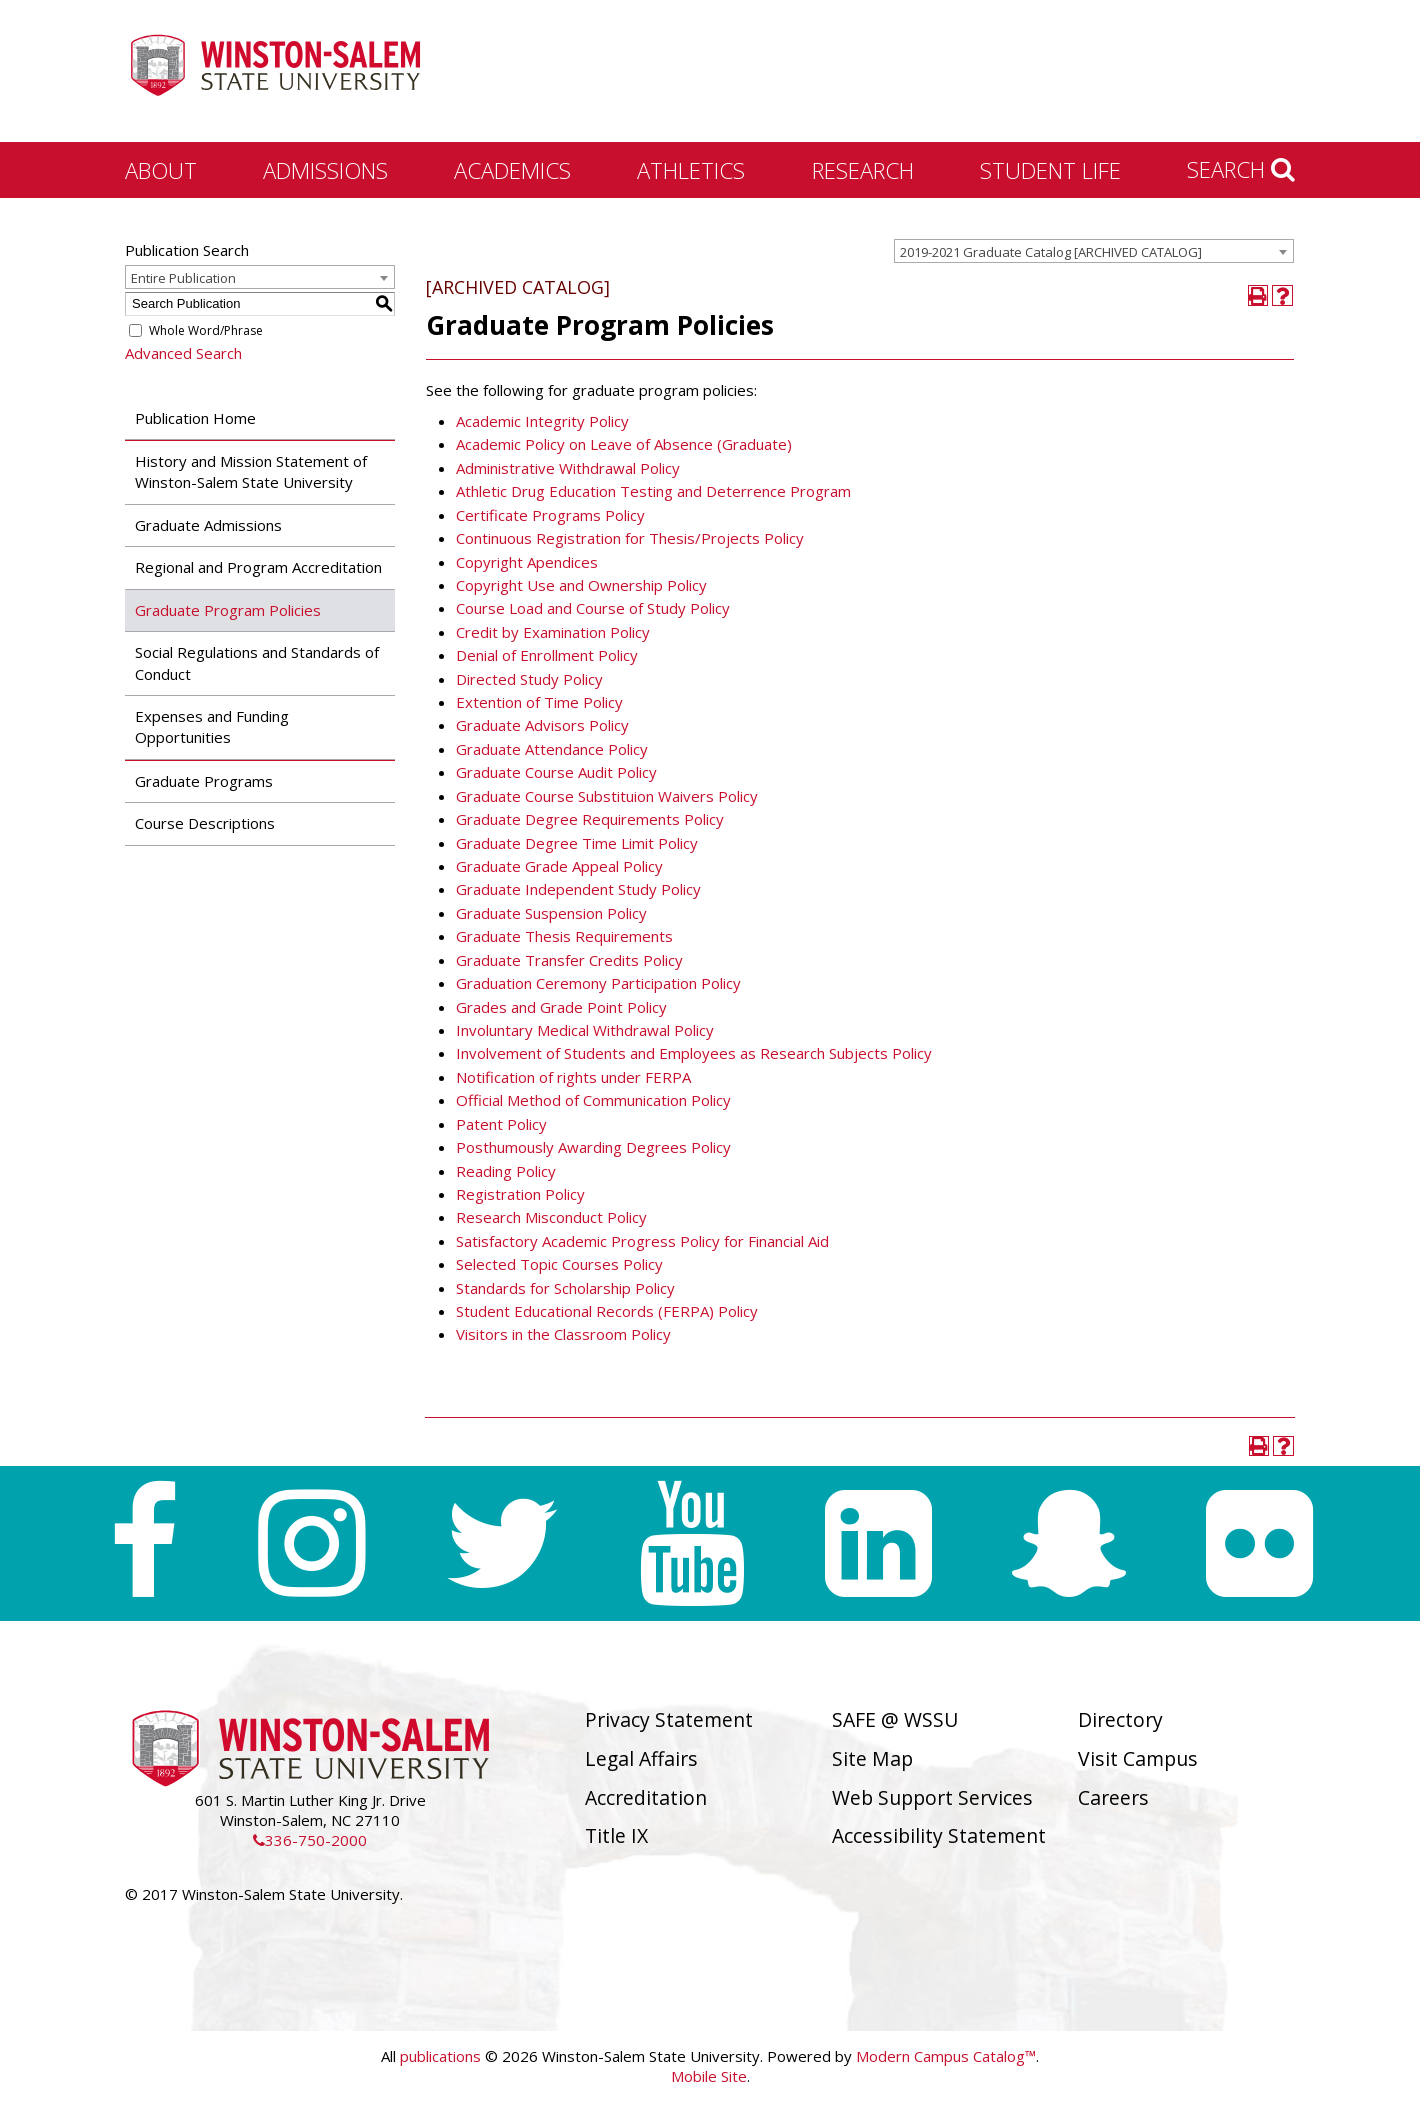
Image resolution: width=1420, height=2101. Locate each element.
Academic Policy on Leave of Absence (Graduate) (624, 444)
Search (1241, 169)
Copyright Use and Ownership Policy (581, 585)
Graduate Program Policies (228, 610)
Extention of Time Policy (539, 702)
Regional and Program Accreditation (258, 567)
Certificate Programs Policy (550, 515)
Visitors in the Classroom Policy (563, 1334)
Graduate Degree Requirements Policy (590, 819)
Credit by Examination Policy (553, 632)
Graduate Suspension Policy (551, 913)
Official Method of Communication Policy (593, 1100)
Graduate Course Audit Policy (556, 772)
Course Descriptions (205, 823)
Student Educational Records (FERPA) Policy (607, 1311)
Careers (1113, 1797)
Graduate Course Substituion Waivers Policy (607, 796)
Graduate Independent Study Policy (578, 889)
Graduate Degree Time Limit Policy (577, 843)
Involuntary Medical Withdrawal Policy (585, 1030)
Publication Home (195, 418)
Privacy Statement (669, 1719)
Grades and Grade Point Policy (561, 1007)
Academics (512, 170)
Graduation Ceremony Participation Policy (598, 983)
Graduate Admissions (208, 525)
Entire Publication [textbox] (183, 278)
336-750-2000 (310, 1840)
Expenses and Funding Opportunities (212, 726)
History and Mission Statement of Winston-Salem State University (251, 471)
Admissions (325, 170)
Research (863, 170)
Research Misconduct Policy (551, 1217)
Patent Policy (501, 1124)
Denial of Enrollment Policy (547, 655)
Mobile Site (709, 2076)
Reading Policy (506, 1171)
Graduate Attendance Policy (552, 749)
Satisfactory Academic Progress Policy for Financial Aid (642, 1241)
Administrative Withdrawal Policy (568, 468)
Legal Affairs (641, 1758)
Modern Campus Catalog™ (946, 2056)
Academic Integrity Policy (542, 421)
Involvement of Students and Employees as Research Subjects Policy (694, 1053)
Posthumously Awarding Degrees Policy (593, 1147)
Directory (1120, 1719)
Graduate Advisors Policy (542, 725)
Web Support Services (932, 1797)
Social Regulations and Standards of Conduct (257, 662)
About (161, 170)
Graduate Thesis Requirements (564, 936)
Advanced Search (183, 353)
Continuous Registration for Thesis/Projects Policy (630, 538)
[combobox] (1094, 251)
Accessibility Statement (939, 1835)
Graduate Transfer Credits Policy (569, 960)
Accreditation (646, 1797)
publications (440, 2056)
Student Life (1050, 170)
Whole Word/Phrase (206, 330)
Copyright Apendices (527, 562)
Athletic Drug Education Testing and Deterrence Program (653, 491)
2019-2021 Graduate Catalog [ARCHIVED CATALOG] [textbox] (1051, 252)
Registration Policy (520, 1194)
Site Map (872, 1758)
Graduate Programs (204, 781)
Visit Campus (1138, 1758)
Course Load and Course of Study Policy (593, 608)
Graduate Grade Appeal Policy (559, 866)
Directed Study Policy (529, 679)
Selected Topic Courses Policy (559, 1264)
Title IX (616, 1835)
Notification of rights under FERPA (573, 1077)
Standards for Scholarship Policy (565, 1288)
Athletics (691, 170)
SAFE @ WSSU (895, 1719)
